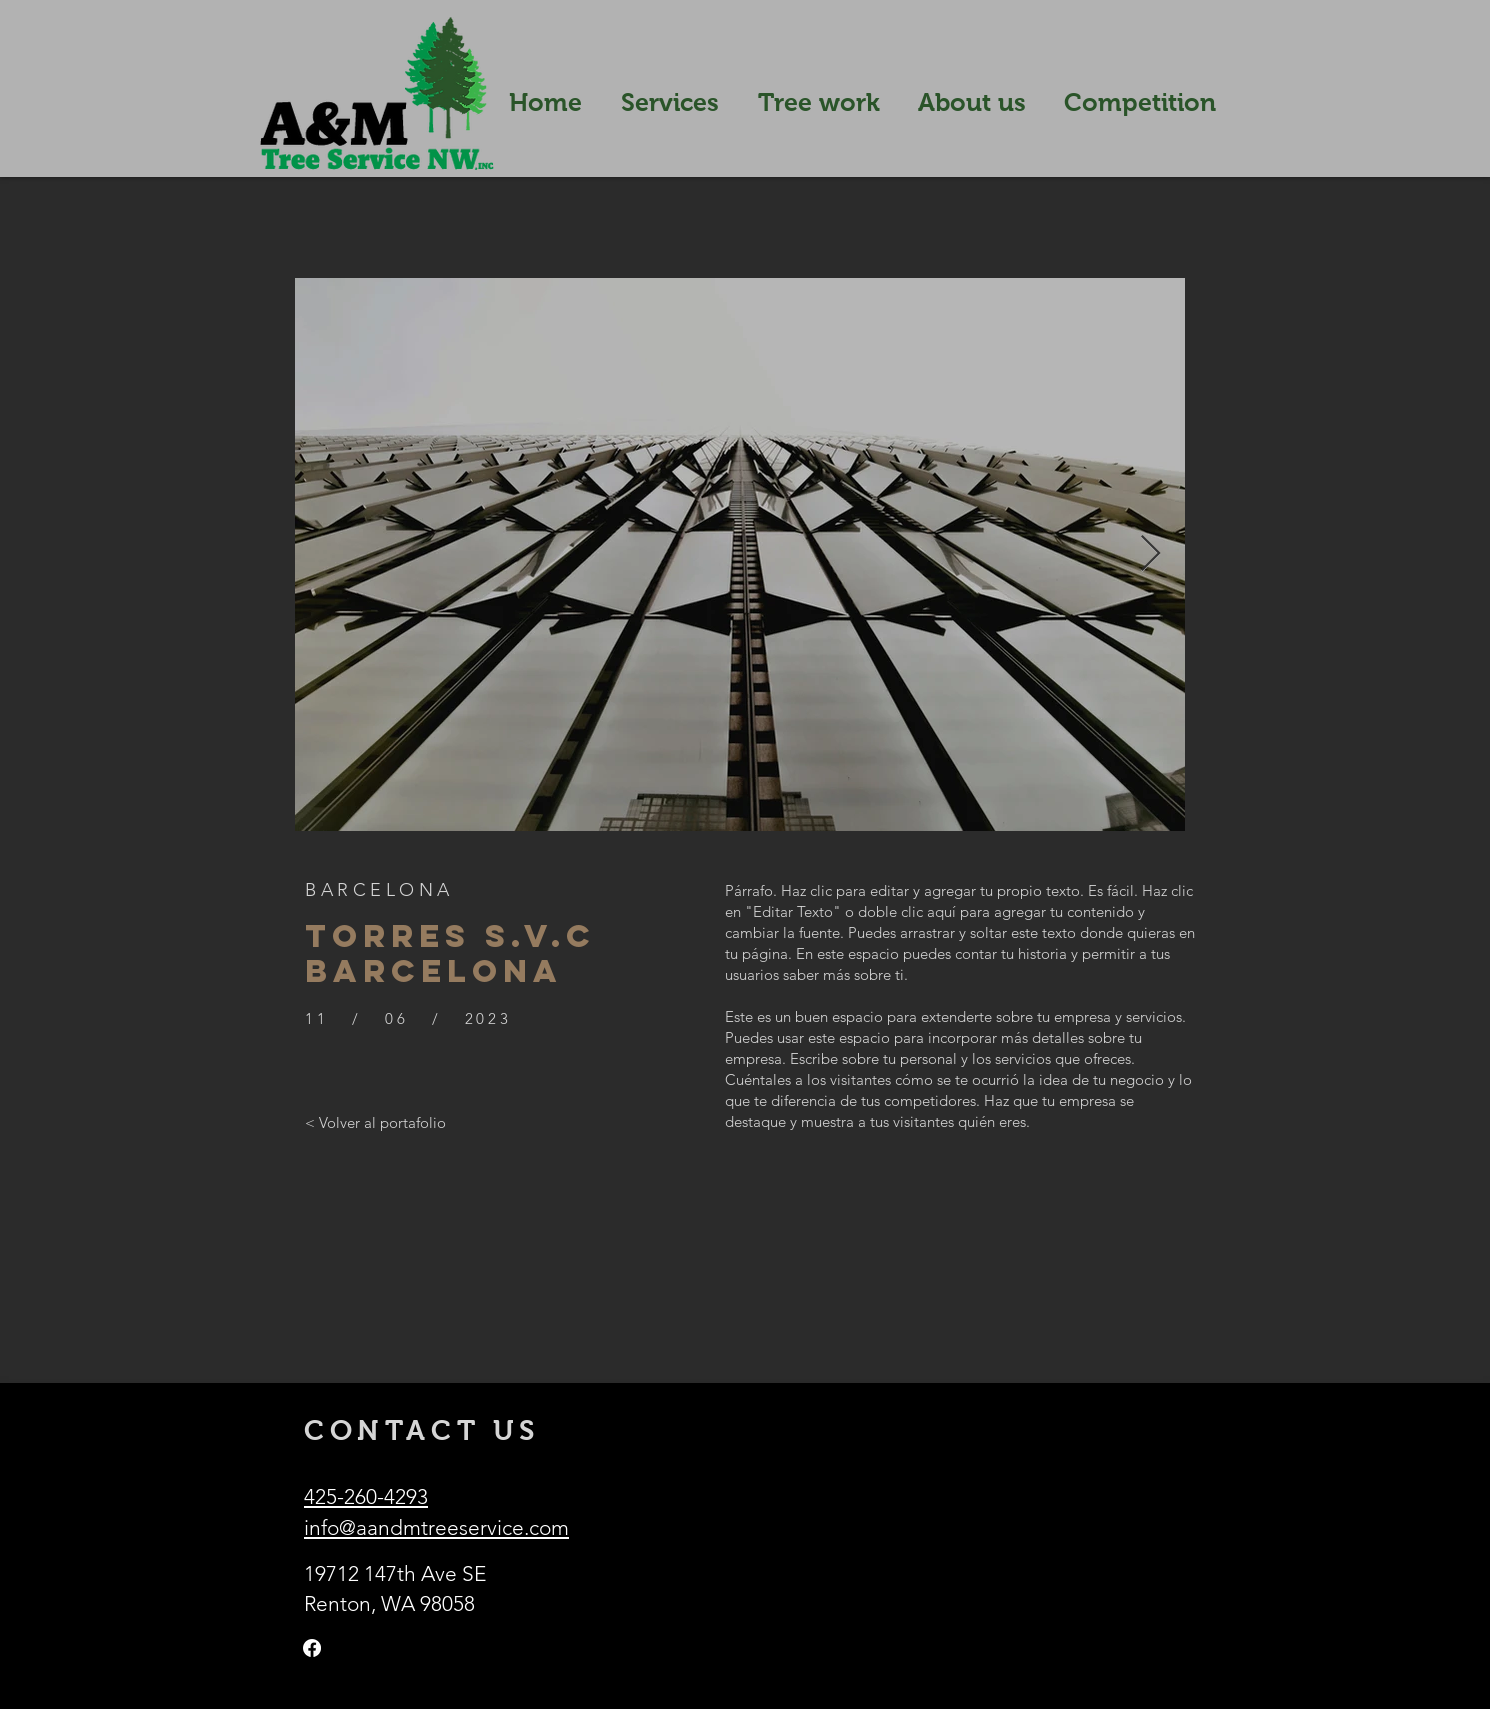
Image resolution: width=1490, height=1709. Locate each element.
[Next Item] (1150, 554)
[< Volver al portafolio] (375, 1122)
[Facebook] (312, 1648)
